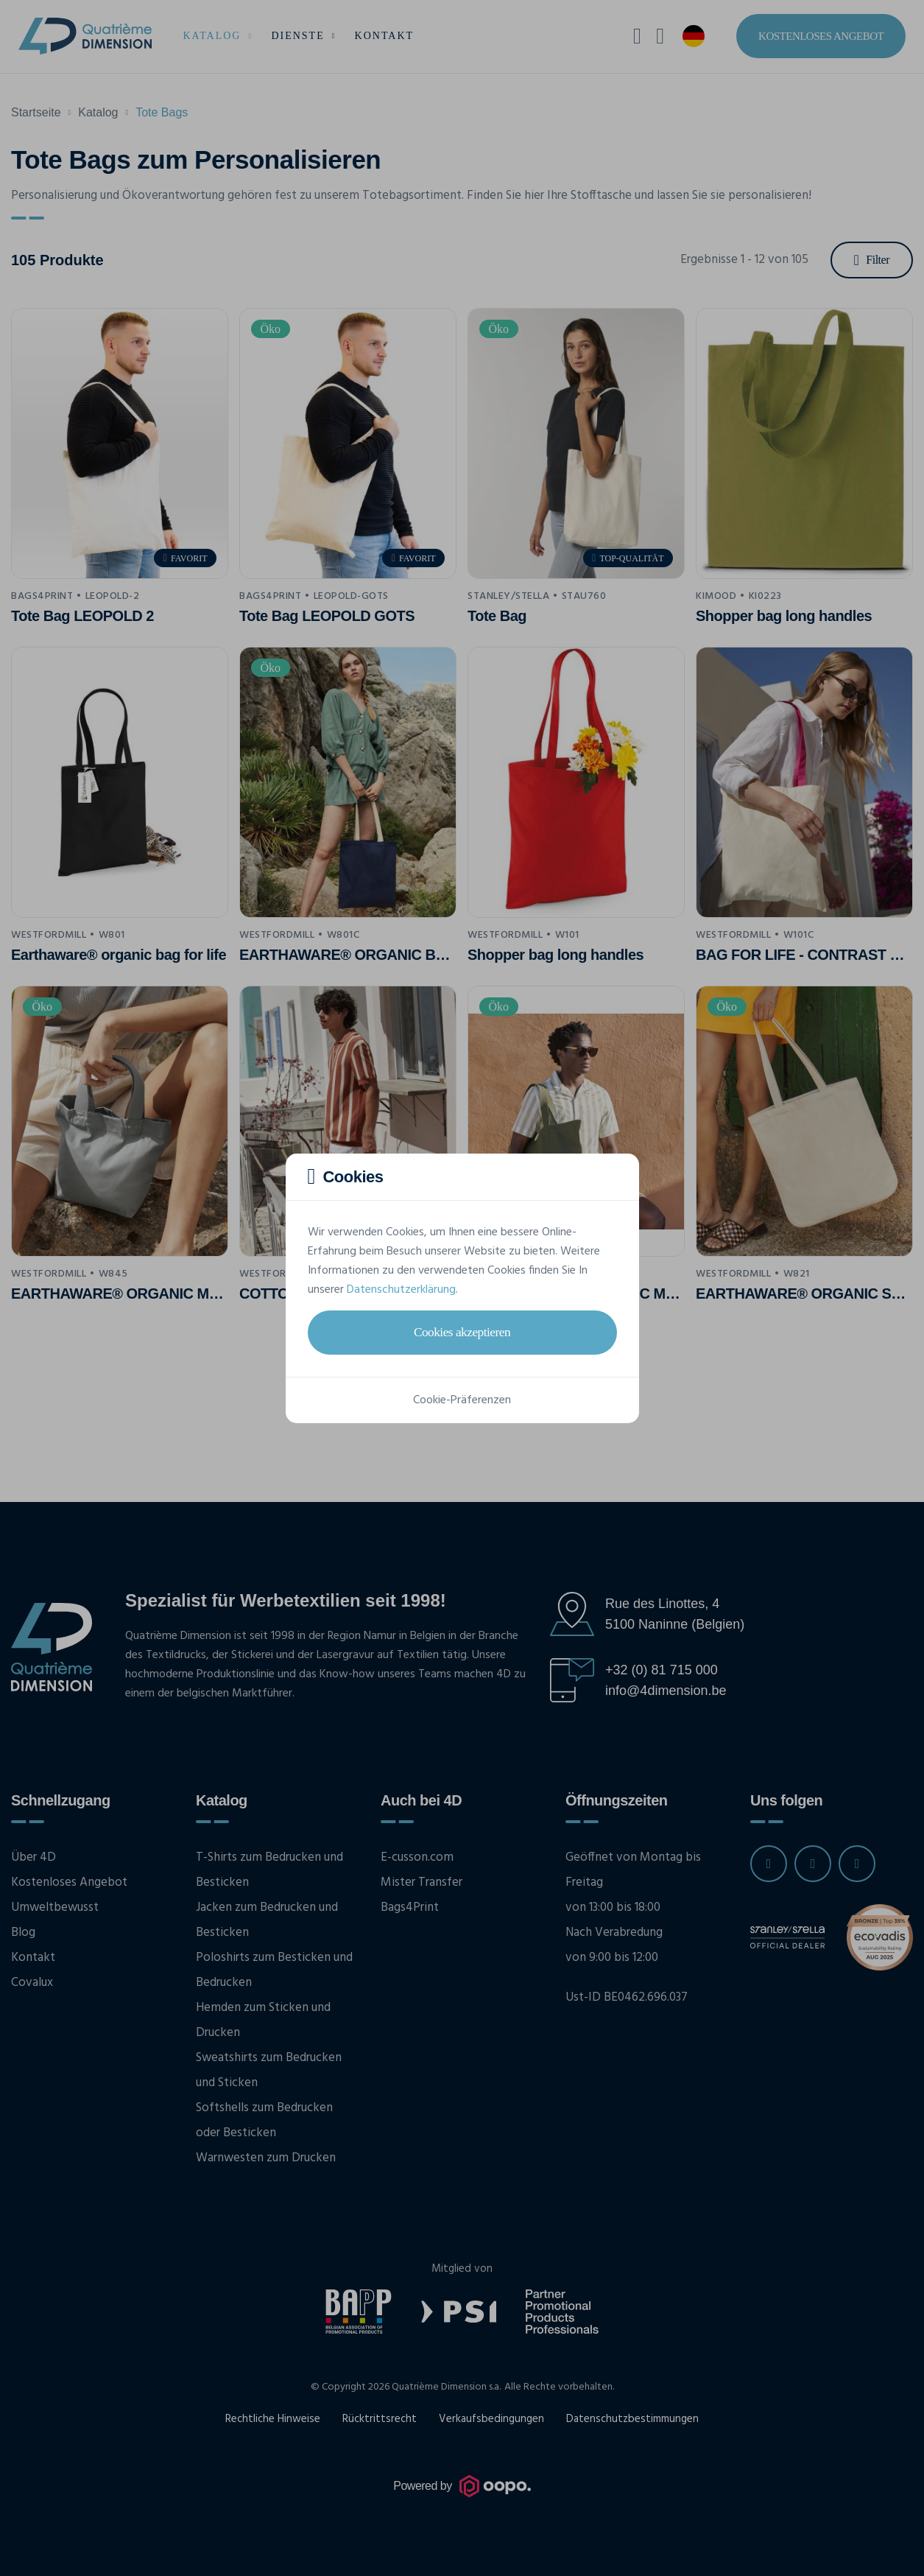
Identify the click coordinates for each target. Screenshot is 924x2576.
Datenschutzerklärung (401, 1289)
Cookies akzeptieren (462, 1331)
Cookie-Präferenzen (462, 1400)
